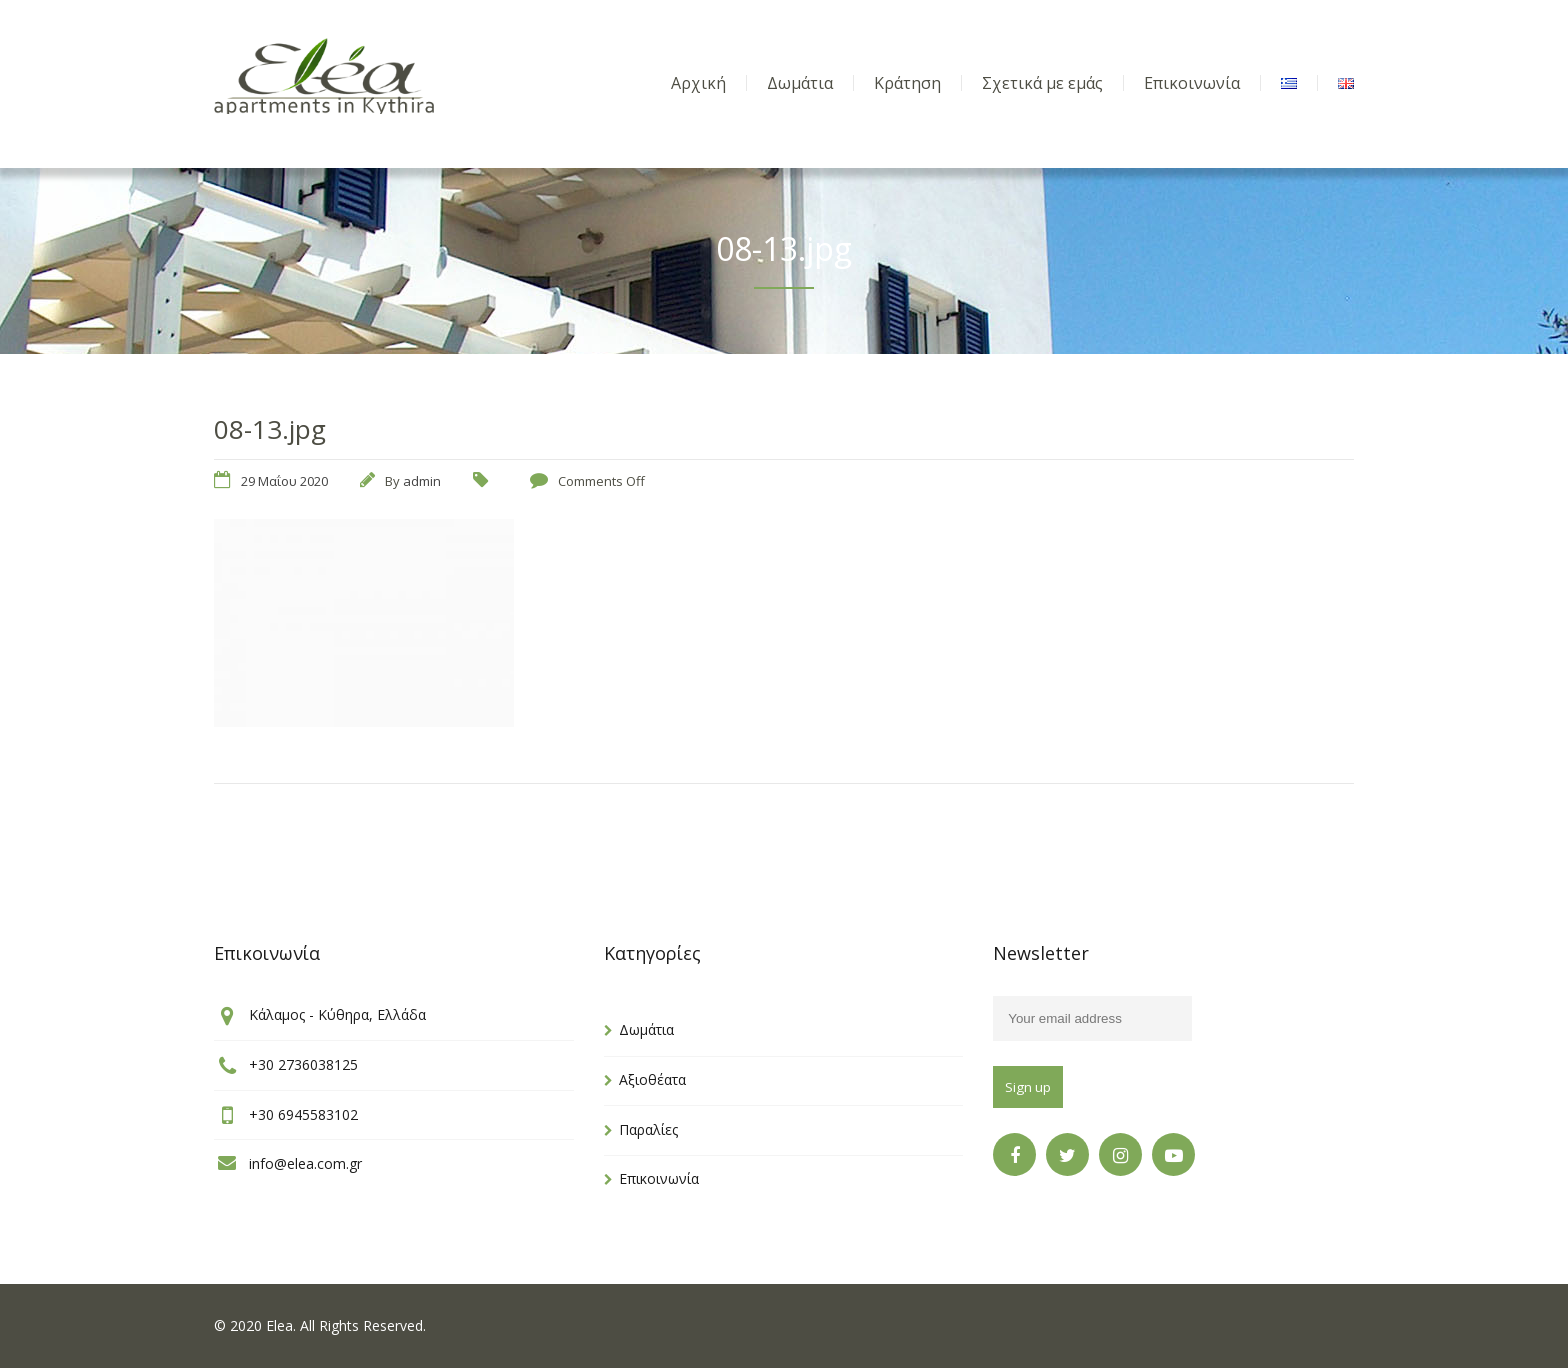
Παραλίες (648, 1129)
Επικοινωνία (659, 1178)
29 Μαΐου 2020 (284, 481)
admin (422, 481)
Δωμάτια (646, 1029)
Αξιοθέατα (652, 1079)
